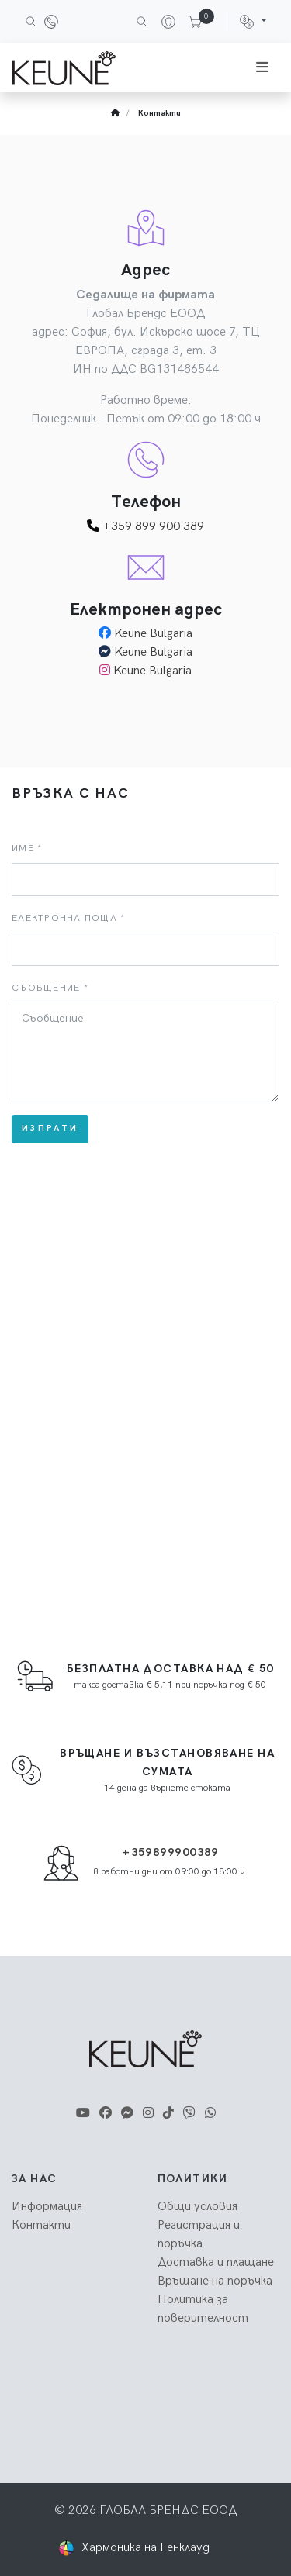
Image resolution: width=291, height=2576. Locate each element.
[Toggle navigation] (262, 67)
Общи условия (197, 2206)
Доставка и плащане (216, 2262)
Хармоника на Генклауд (145, 2547)
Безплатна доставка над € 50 (170, 1668)
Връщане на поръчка (215, 2281)
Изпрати (50, 1128)
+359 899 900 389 (145, 526)
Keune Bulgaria (153, 633)
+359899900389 (170, 1852)
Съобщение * (50, 988)
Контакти (159, 113)
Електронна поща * (68, 918)
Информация (47, 2206)
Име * (27, 848)
